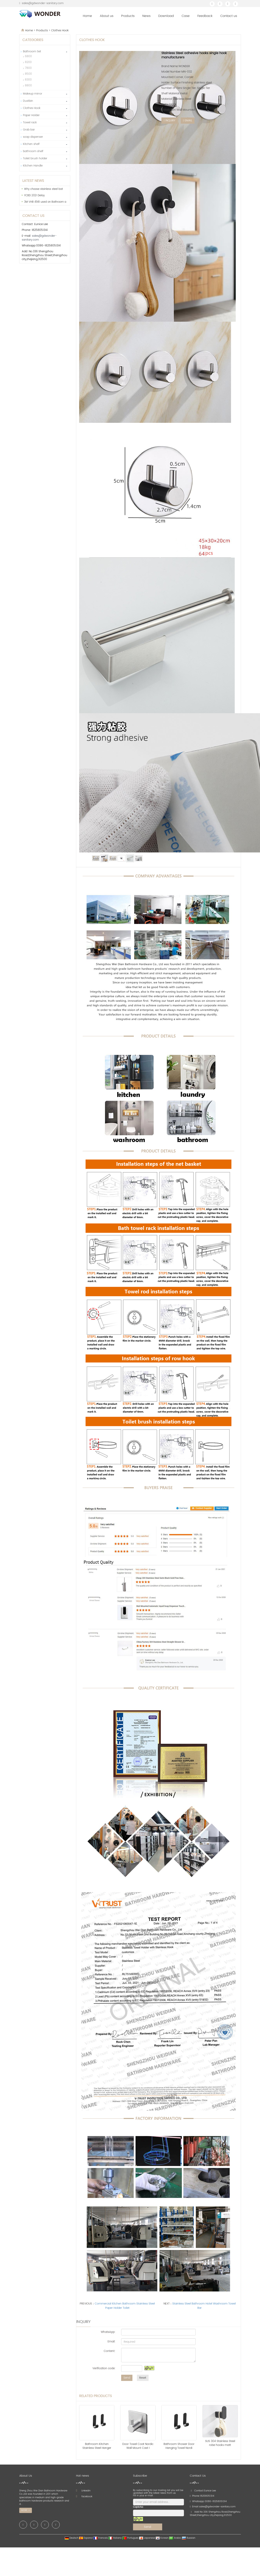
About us (106, 15)
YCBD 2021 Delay (34, 196)
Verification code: (103, 2368)
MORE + (25, 2510)
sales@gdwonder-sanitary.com (43, 3)
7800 (28, 68)
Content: (109, 2351)
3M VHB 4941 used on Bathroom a (45, 202)
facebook (84, 2496)
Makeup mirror (32, 93)
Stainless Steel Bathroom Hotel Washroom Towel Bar (204, 2305)
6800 (28, 56)
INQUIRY (169, 120)
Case (186, 15)
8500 (28, 74)
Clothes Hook (59, 30)
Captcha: (138, 2507)
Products (128, 15)
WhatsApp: (108, 2332)
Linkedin (83, 2491)
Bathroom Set (32, 51)
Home (87, 15)
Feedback (205, 15)
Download (166, 15)
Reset (142, 2377)
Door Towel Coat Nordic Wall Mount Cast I (137, 2446)
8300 (28, 79)
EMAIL (187, 120)
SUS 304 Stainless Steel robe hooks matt (220, 2443)
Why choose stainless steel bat (43, 189)
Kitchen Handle (33, 165)
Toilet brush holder (35, 158)
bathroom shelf (33, 151)
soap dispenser (33, 137)
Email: (111, 2341)
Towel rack (30, 122)
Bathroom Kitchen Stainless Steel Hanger (96, 2446)
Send (126, 2377)
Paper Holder (31, 115)
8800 (28, 85)
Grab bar (29, 129)
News (146, 15)
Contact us (228, 15)
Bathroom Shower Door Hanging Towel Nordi (179, 2446)
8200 (28, 62)
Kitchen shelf (31, 144)
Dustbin (28, 101)
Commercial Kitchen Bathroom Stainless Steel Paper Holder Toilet (125, 2305)
